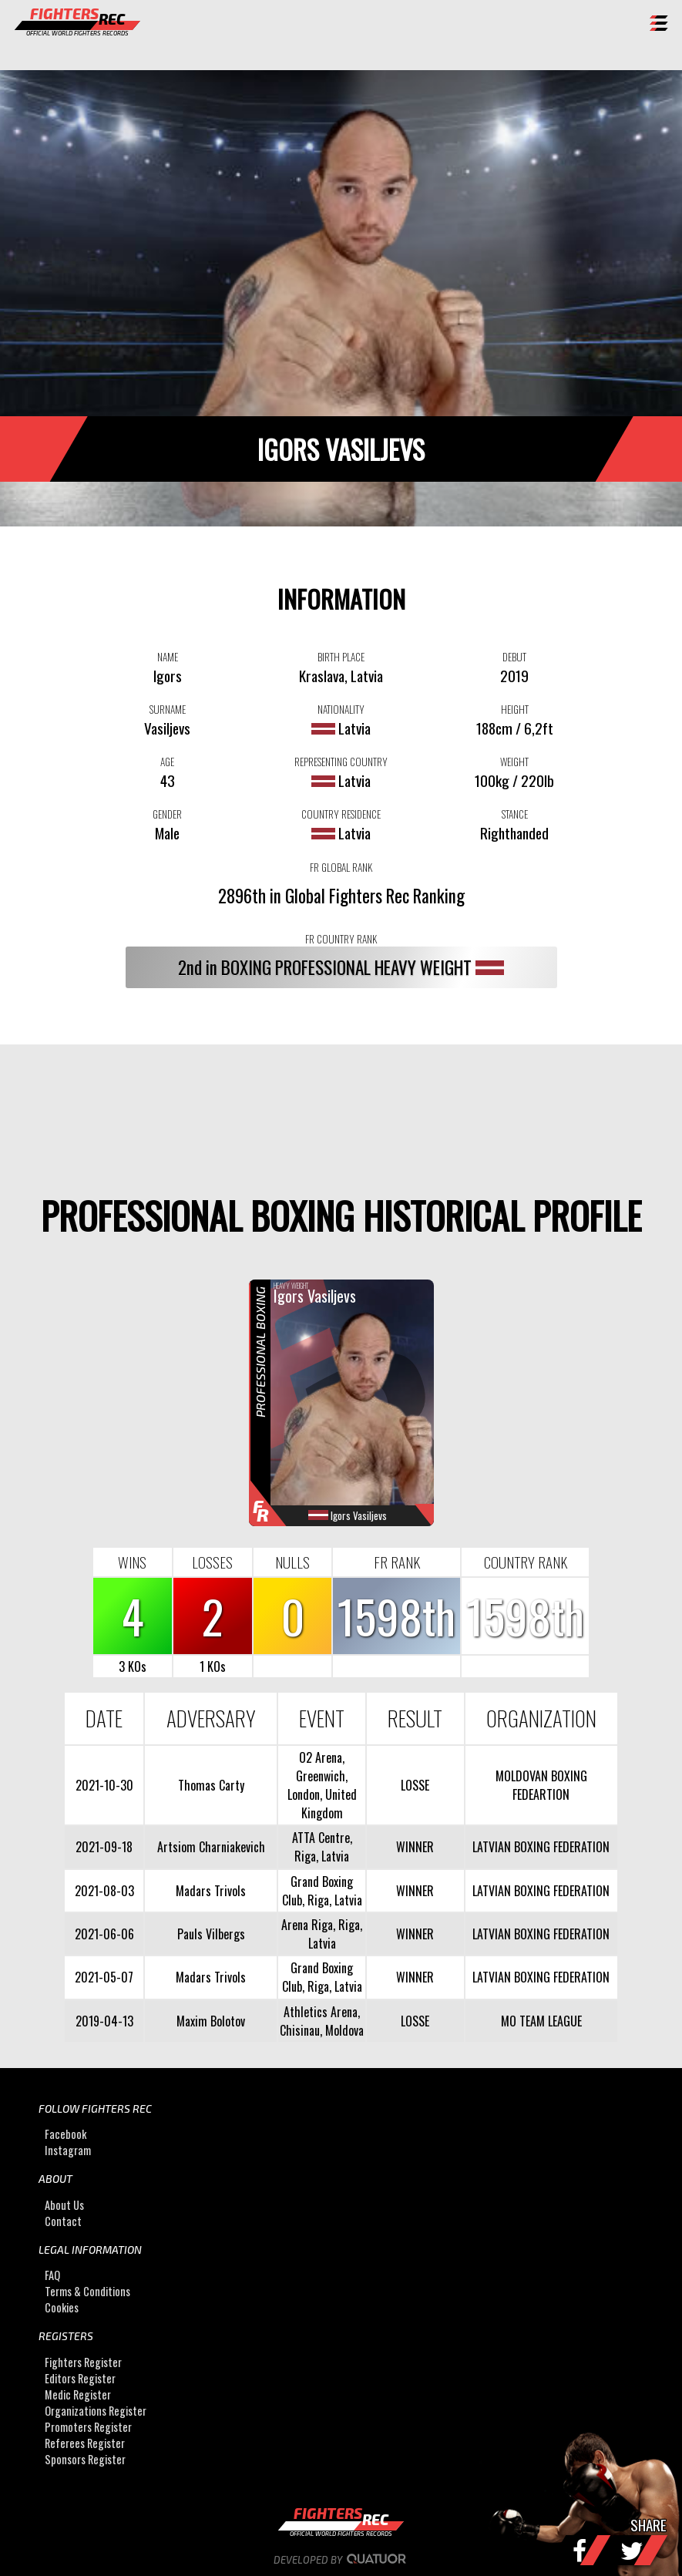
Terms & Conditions (87, 2291)
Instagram (68, 2151)
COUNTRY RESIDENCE (341, 814)
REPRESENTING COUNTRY (341, 761)
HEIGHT (515, 709)
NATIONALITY (341, 709)
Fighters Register (83, 2362)
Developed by (341, 2560)
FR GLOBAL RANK (341, 867)
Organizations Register (95, 2410)
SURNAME (168, 709)
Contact (63, 2221)
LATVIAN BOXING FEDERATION (541, 1847)
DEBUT (514, 656)
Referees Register (85, 2443)
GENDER (167, 814)
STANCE (515, 814)
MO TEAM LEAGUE (541, 2021)
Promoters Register (88, 2427)
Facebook (65, 2134)
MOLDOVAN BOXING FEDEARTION (541, 1785)
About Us (64, 2205)
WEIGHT (514, 761)
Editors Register (80, 2378)
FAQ (52, 2275)
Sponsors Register (85, 2459)
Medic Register (78, 2394)
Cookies (62, 2307)
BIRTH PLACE (341, 656)
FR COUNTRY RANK (341, 939)
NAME (167, 656)
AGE (167, 761)
